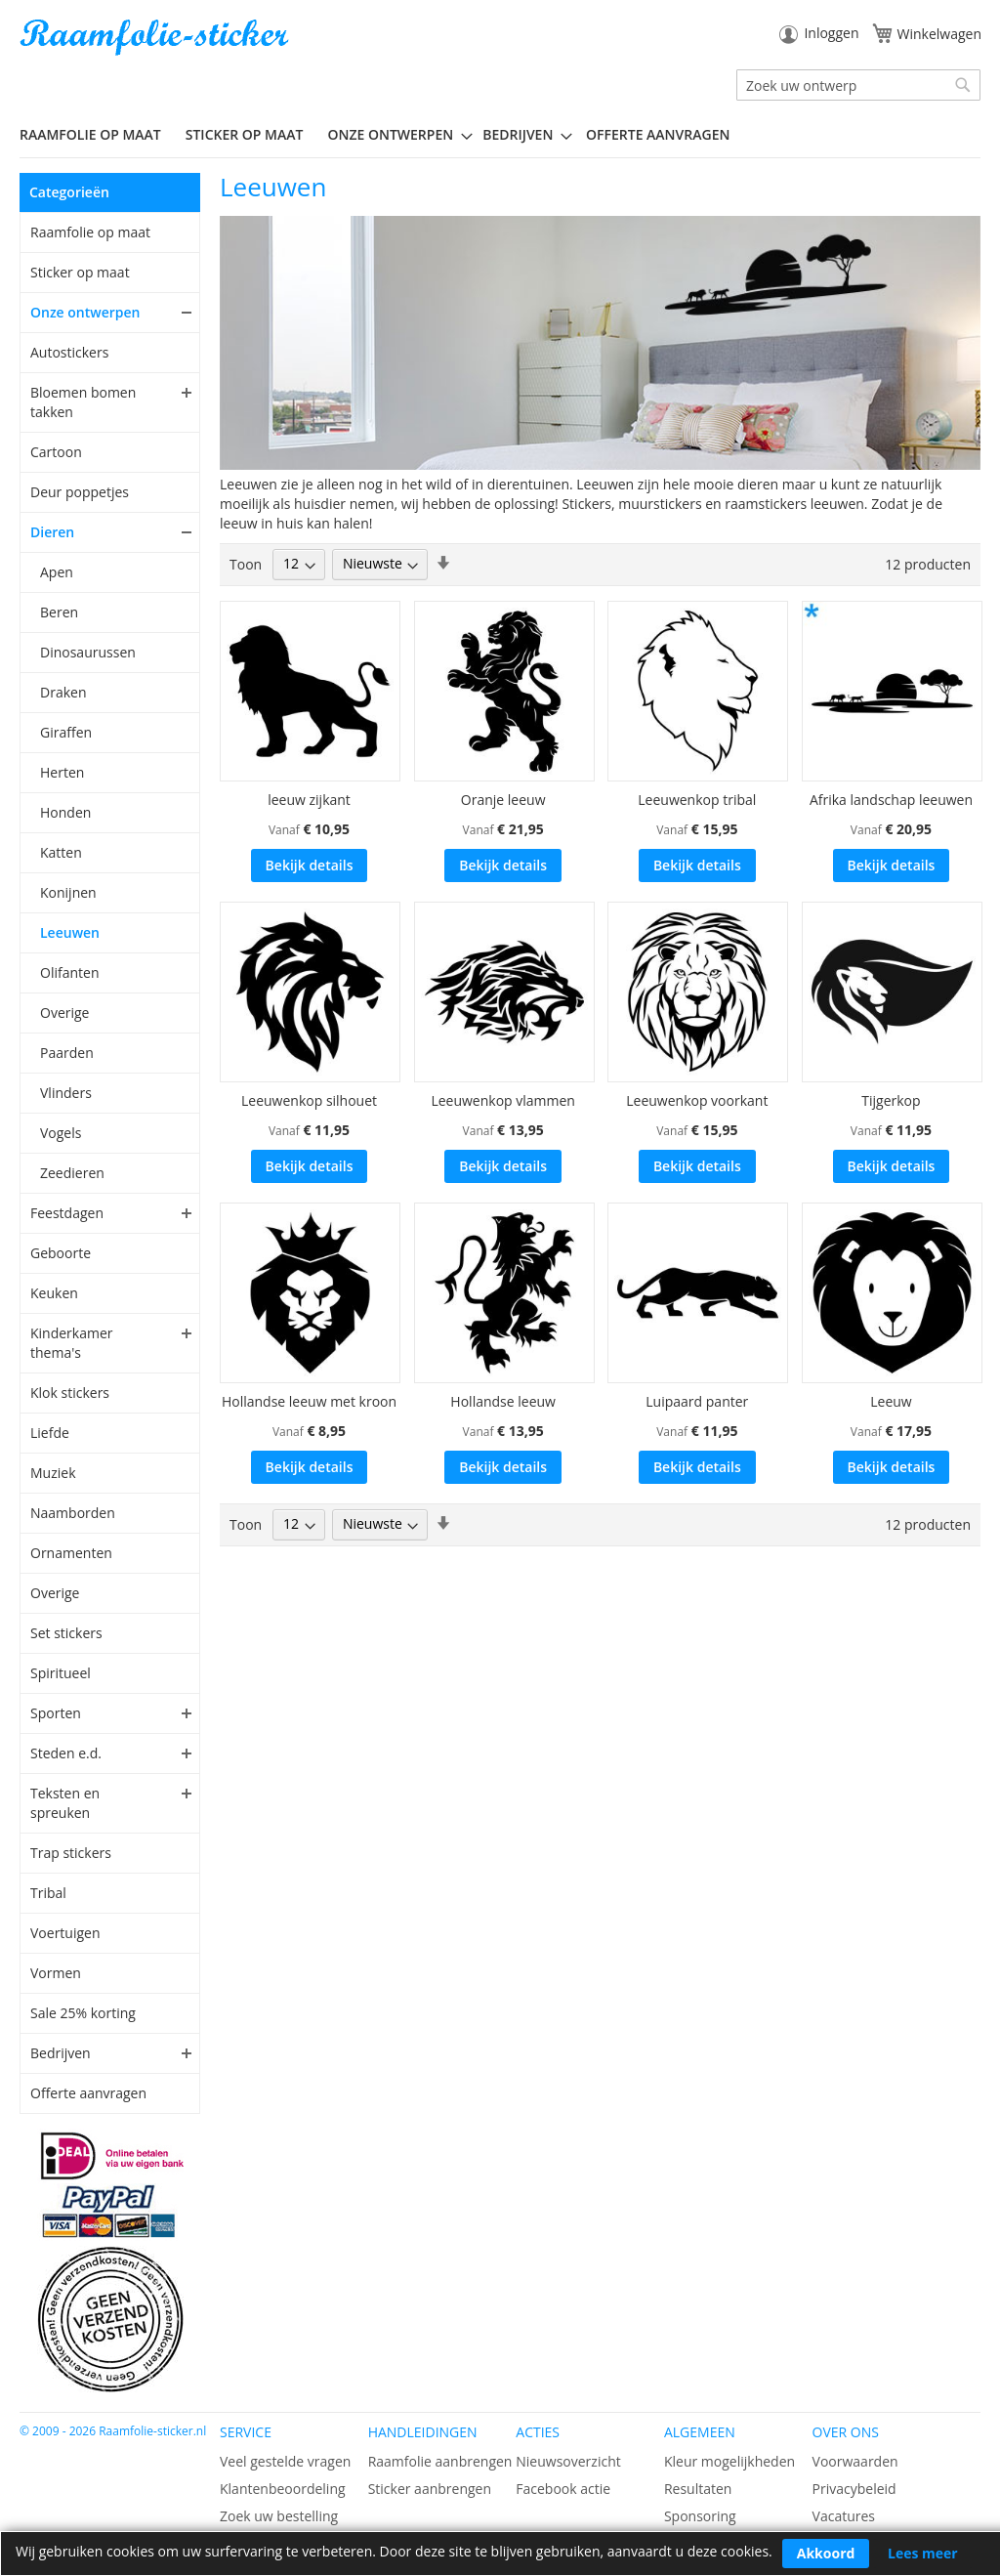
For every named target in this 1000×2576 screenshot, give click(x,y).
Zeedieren (72, 1172)
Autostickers (69, 352)
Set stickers (66, 1633)
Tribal (48, 1892)
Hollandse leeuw (503, 1401)
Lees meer (923, 2553)
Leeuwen (70, 932)
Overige (64, 1012)
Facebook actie (563, 2488)
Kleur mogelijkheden (729, 2461)
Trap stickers (70, 1852)
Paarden (67, 1052)
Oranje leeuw (503, 799)
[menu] (500, 134)
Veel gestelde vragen (285, 2461)
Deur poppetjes (79, 492)
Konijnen (68, 892)
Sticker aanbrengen (429, 2488)
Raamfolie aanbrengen (440, 2461)
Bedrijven (60, 2053)
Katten (61, 852)
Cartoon (56, 452)
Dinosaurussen (88, 652)
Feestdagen (67, 1213)
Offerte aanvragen (88, 2093)
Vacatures (843, 2516)
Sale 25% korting (83, 2013)
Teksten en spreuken (65, 1803)
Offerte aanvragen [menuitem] (657, 134)
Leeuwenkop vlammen (503, 1100)
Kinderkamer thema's (71, 1343)
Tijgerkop (890, 1100)
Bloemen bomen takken (83, 402)
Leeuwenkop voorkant (697, 1100)
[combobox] (858, 85)
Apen (56, 572)
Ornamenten (71, 1552)
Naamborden (72, 1512)
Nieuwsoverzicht (568, 2461)
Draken (63, 692)
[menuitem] (98, 134)
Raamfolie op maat (90, 232)
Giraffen (66, 732)
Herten (62, 772)
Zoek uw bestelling (279, 2516)
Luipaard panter (697, 1401)
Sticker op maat (80, 272)
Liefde (49, 1432)
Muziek (53, 1472)
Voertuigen (65, 1932)
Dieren (52, 532)
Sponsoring (700, 2516)
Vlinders (66, 1092)
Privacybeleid (854, 2488)
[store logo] (156, 38)
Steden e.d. (66, 1753)
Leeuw (890, 1401)
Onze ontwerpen (85, 312)
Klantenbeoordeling (283, 2488)
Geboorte (60, 1253)
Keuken (54, 1293)
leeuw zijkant (309, 799)
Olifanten (69, 972)
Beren (59, 612)
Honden (65, 812)
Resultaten (698, 2488)
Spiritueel (60, 1673)
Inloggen (831, 32)
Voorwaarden (855, 2461)
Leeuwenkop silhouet (309, 1100)
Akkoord (826, 2553)
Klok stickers (69, 1392)
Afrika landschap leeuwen (891, 799)
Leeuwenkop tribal (697, 799)
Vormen (55, 1973)
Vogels (60, 1132)
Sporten (55, 1713)
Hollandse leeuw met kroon (309, 1401)
